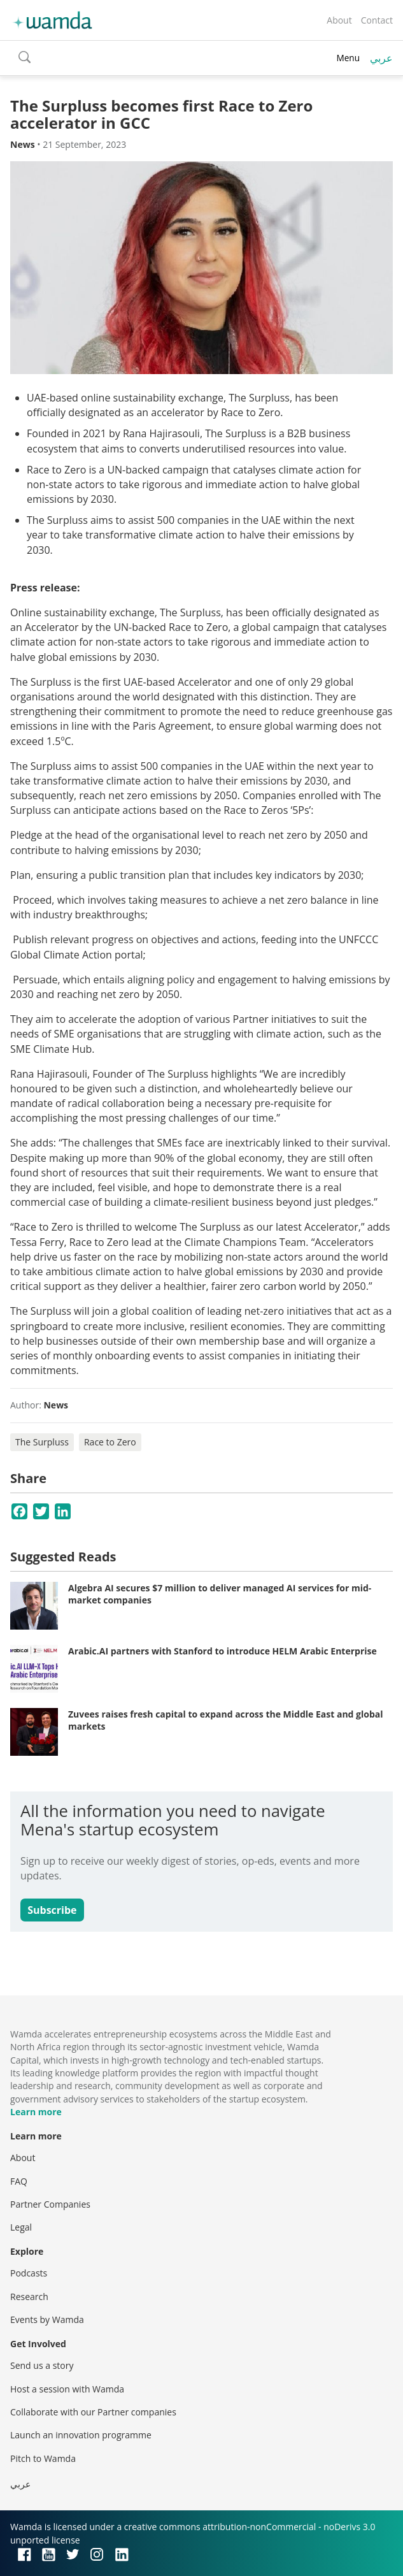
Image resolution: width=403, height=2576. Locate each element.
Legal (21, 2227)
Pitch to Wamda (43, 2458)
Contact (377, 20)
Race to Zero (110, 1442)
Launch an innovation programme (81, 2435)
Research (29, 2296)
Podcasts (28, 2273)
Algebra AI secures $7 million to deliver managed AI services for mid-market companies (219, 1594)
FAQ (18, 2181)
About (339, 20)
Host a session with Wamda (67, 2389)
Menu (348, 58)
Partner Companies (50, 2204)
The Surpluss (42, 1442)
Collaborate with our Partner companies (93, 2412)
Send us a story (41, 2365)
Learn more (36, 2112)
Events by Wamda (47, 2319)
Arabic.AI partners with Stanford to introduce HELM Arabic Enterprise (222, 1651)
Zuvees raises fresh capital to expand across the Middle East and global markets (225, 1720)
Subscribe (51, 1910)
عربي (381, 58)
